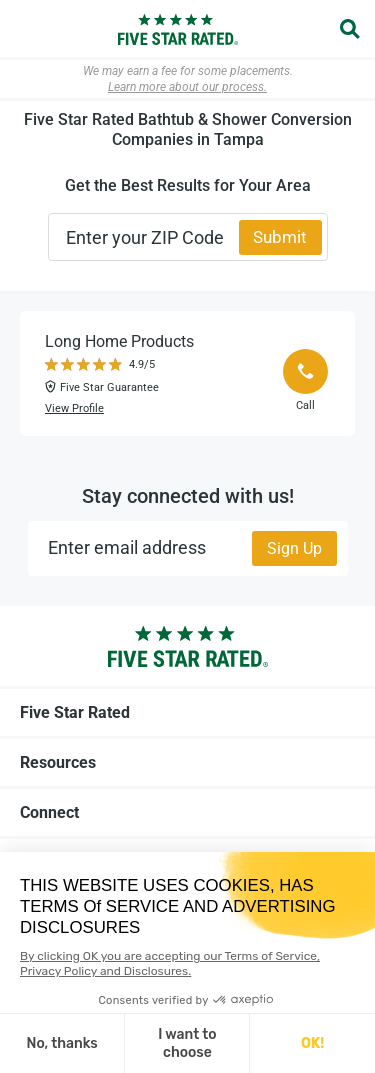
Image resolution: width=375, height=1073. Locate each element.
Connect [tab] (187, 812)
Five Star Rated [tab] (187, 712)
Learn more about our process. (187, 87)
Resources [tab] (187, 762)
